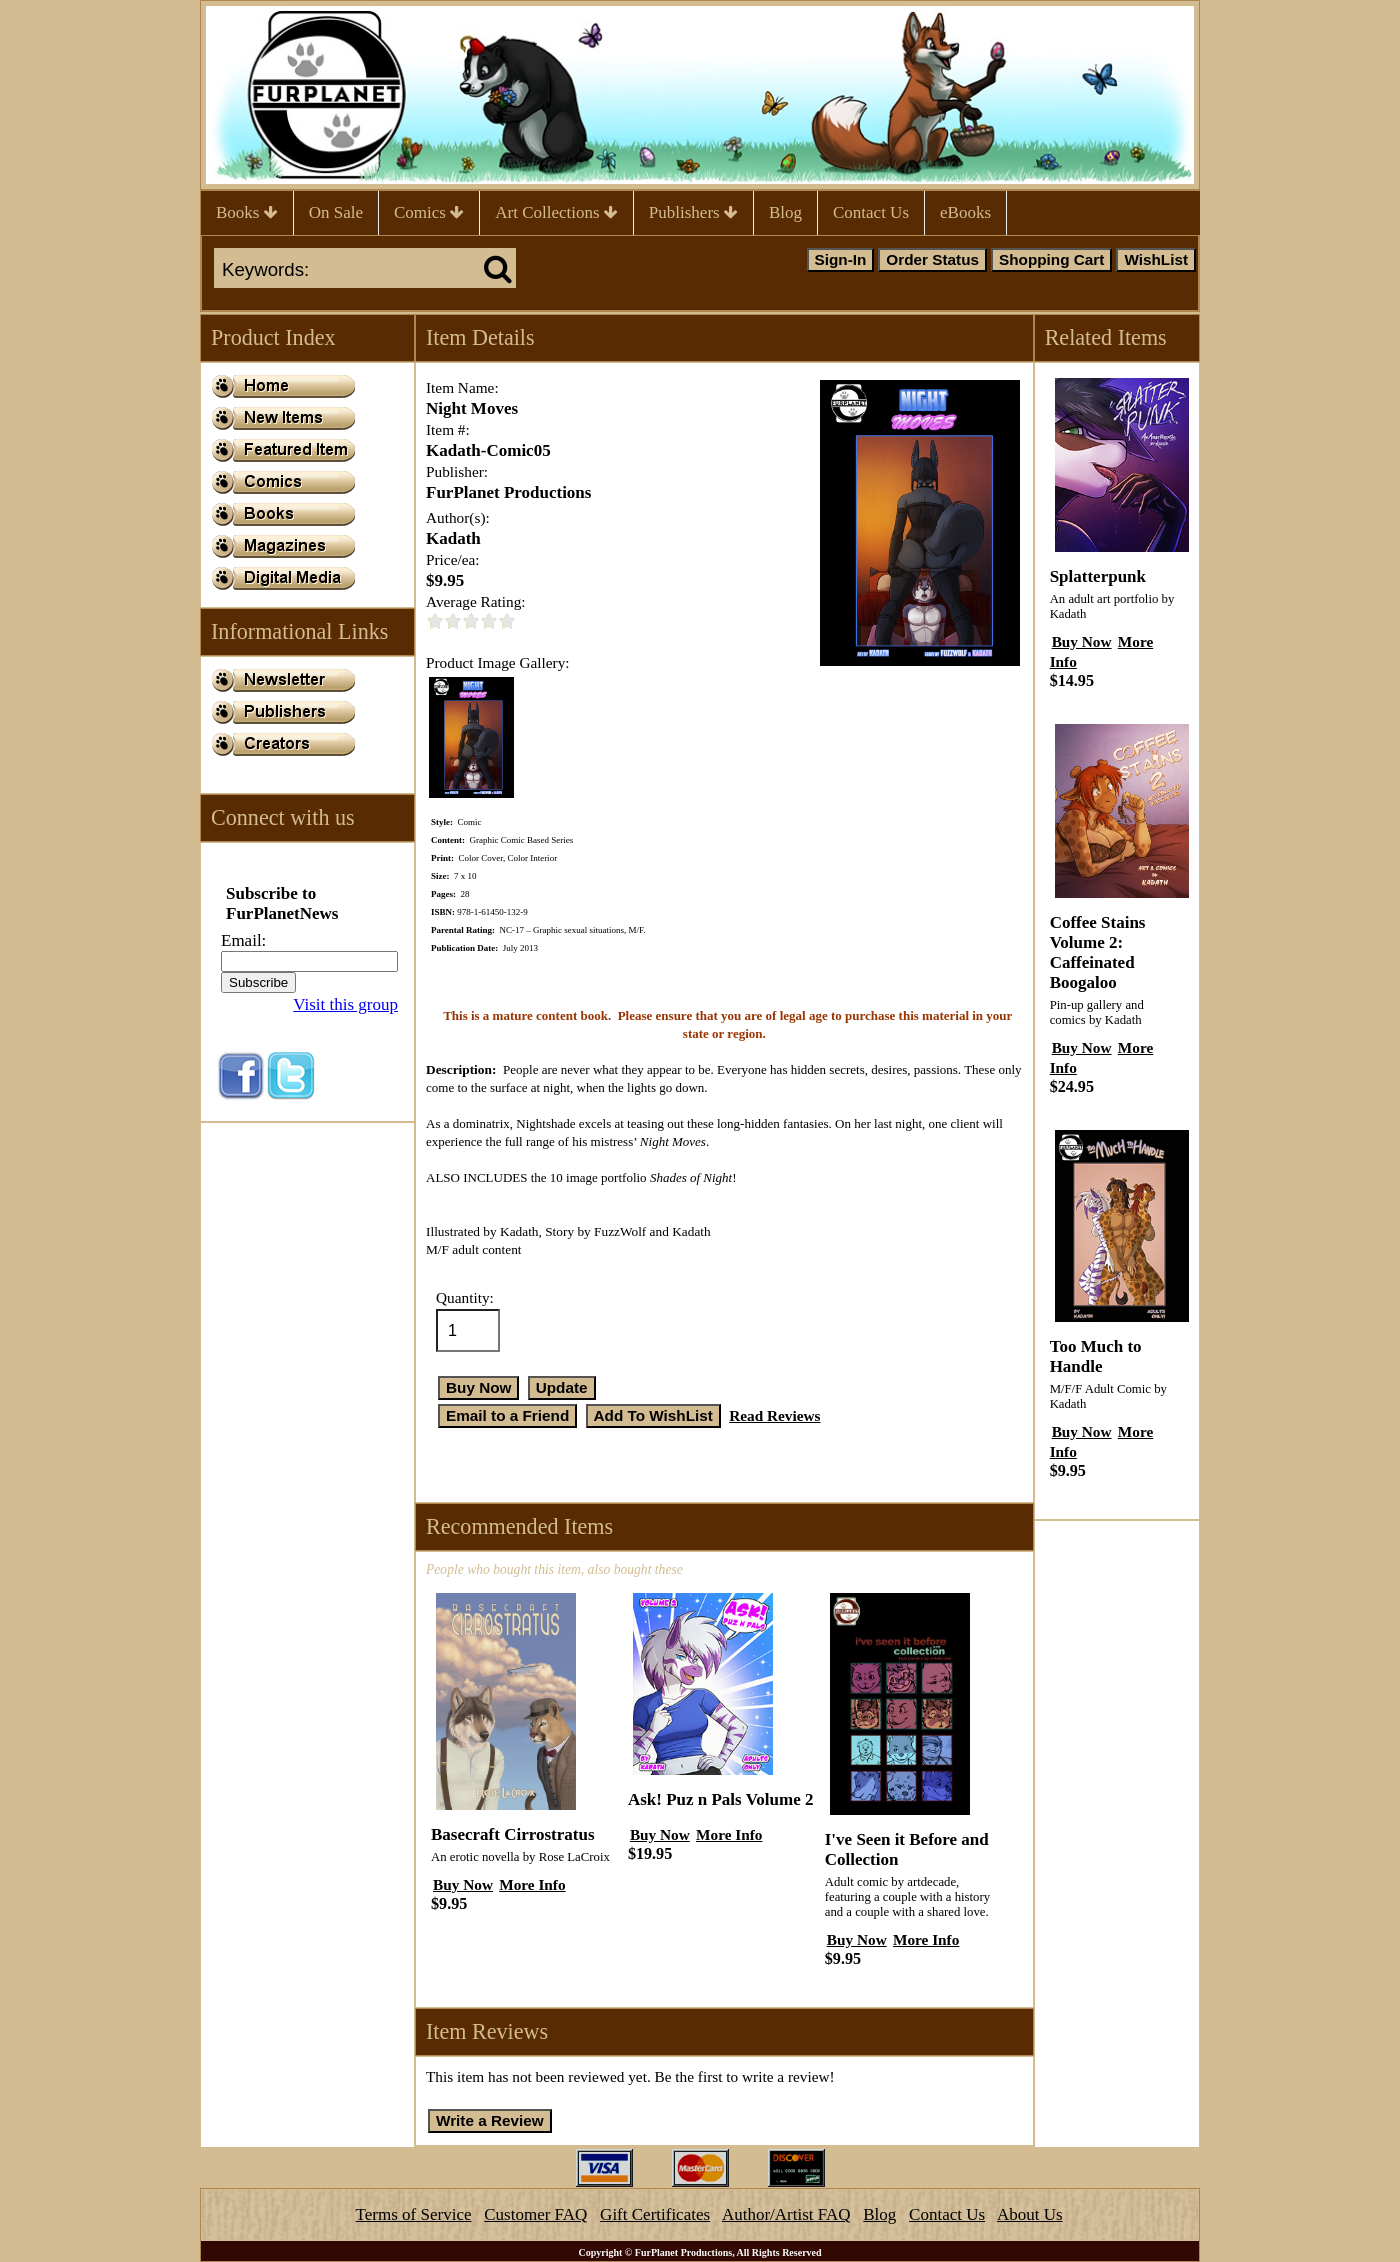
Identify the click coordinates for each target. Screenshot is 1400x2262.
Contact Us (871, 212)
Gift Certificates (655, 2214)
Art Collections (556, 212)
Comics (429, 212)
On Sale (336, 212)
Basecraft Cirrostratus (513, 1834)
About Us (1030, 2214)
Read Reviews (774, 1415)
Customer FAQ (535, 2214)
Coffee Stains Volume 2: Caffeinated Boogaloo (1098, 952)
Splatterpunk (1098, 576)
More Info (532, 1884)
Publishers (693, 212)
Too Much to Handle (1096, 1356)
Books (247, 212)
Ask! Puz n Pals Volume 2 (721, 1799)
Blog (785, 212)
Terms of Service (414, 2214)
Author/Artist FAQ (786, 2214)
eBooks (965, 212)
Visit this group (345, 1004)
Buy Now (463, 1884)
